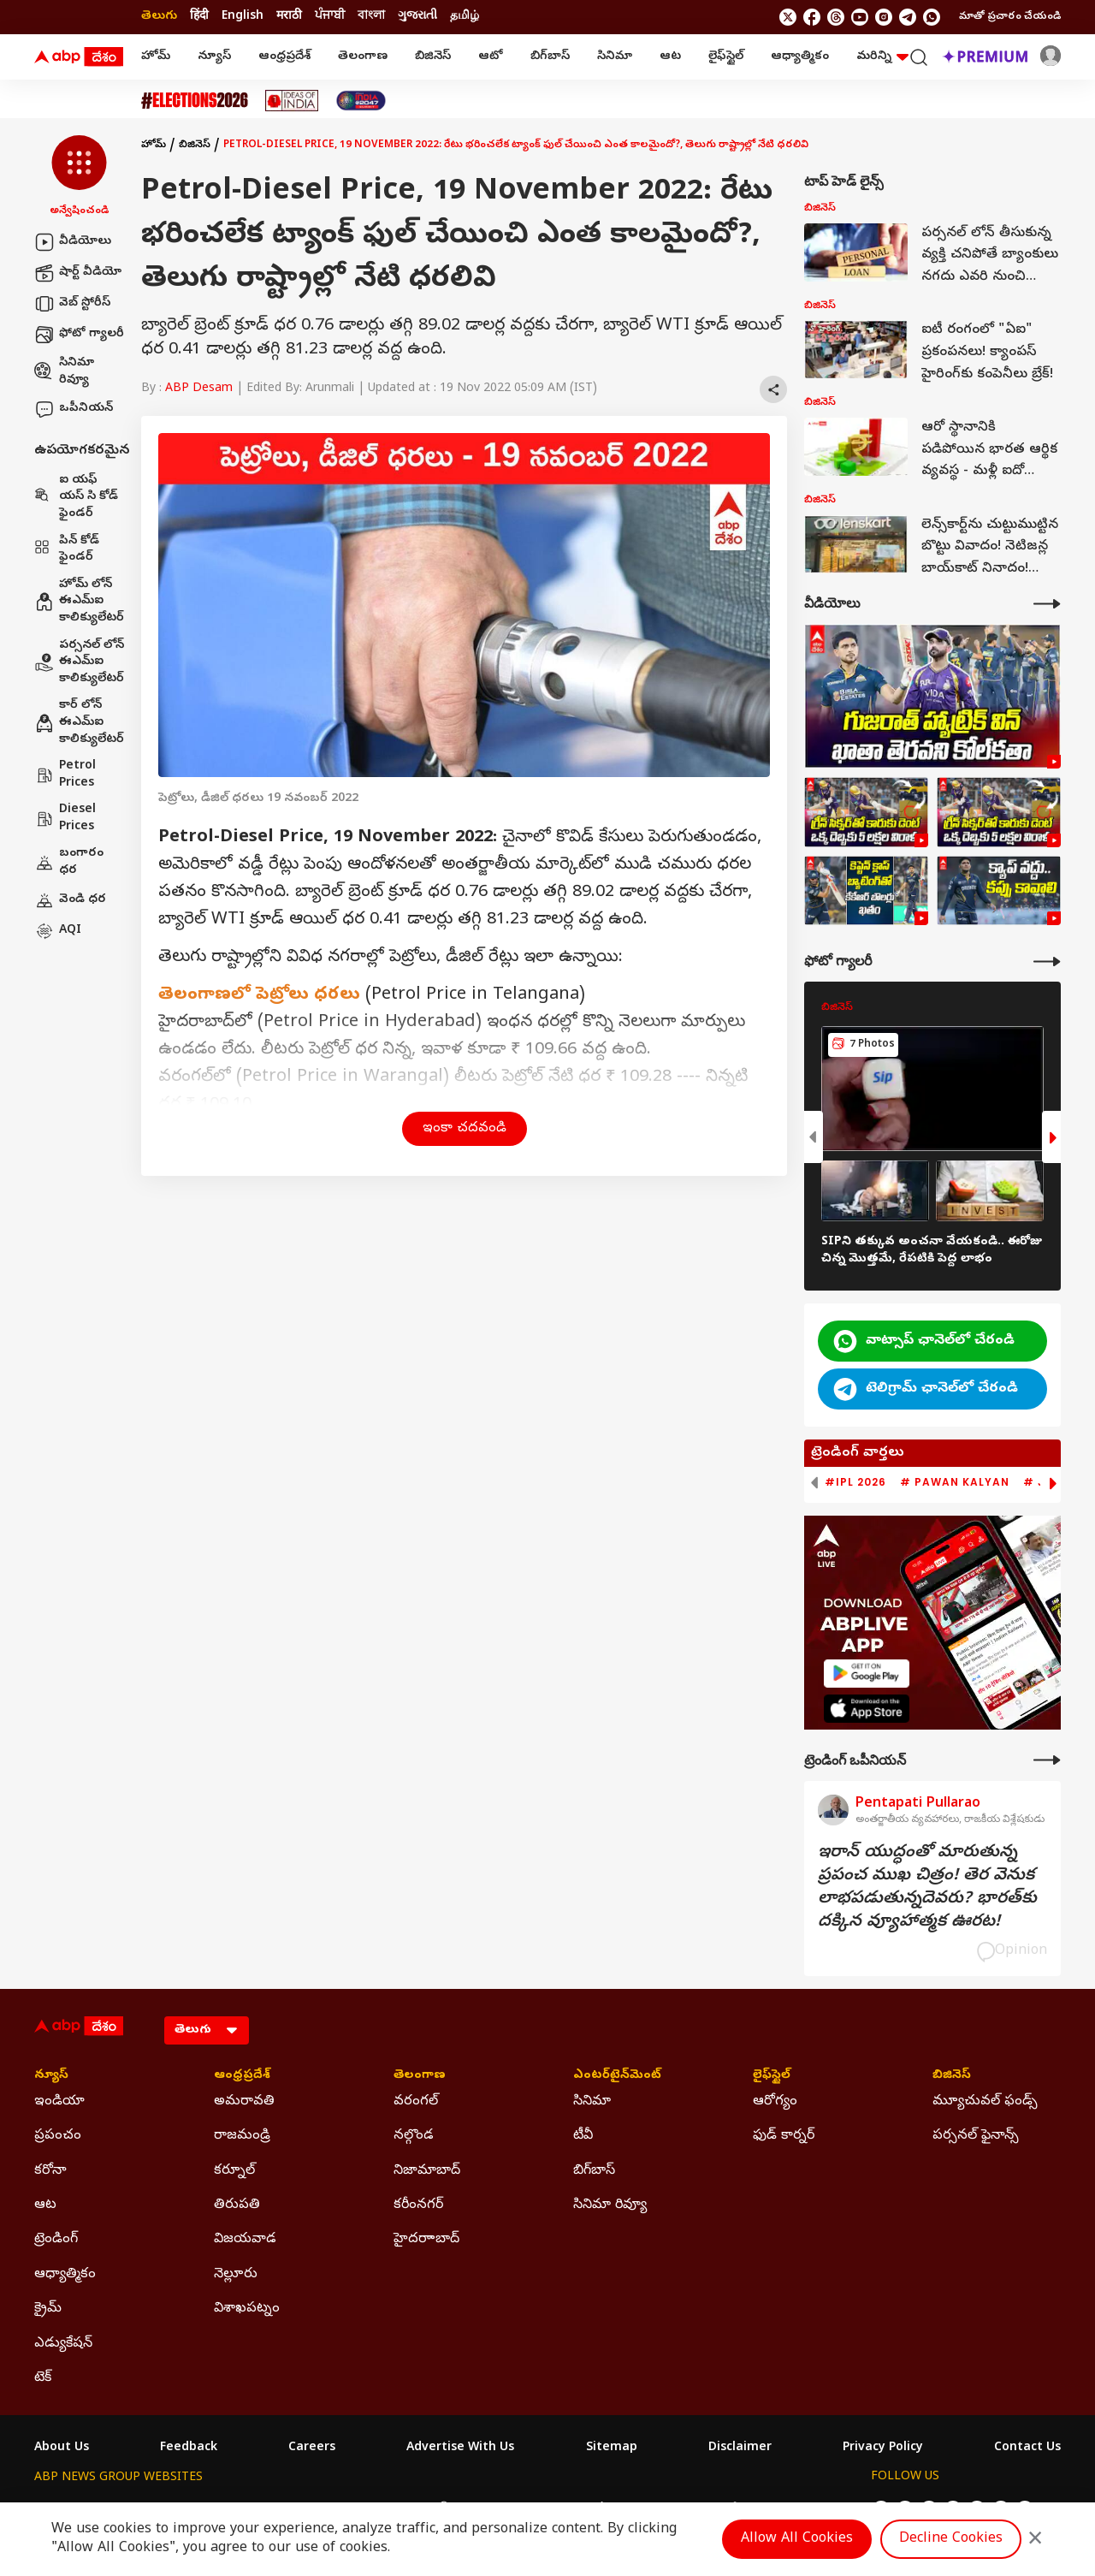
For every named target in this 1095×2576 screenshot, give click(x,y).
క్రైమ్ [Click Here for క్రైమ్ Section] (48, 2309)
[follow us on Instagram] (883, 17)
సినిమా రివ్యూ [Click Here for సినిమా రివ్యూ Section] (610, 2205)
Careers (311, 2448)
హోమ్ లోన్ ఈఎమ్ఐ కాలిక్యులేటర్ (79, 601)
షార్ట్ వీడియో (77, 273)
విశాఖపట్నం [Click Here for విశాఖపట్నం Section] (247, 2309)
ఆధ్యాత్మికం (800, 57)
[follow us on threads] (836, 17)
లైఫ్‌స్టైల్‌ (725, 57)
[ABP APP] (866, 1673)
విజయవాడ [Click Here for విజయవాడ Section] (245, 2239)
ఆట (670, 57)
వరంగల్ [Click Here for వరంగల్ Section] (416, 2101)
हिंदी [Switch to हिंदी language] (199, 17)
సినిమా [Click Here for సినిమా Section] (592, 2101)
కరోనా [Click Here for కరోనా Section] (50, 2171)
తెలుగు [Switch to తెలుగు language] (159, 17)
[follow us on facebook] (812, 17)
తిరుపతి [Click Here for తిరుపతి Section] (237, 2205)
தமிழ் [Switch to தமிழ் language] (464, 17)
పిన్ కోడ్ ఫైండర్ (66, 550)
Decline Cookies (951, 2539)
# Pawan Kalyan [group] (954, 1482)
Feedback (188, 2448)
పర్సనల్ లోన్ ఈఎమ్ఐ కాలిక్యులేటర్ (79, 662)
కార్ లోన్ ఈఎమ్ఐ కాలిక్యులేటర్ (79, 722)
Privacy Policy (883, 2448)
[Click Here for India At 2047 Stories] (361, 100)
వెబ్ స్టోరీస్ (72, 304)
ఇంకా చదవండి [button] (464, 1128)
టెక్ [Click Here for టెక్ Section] (42, 2378)
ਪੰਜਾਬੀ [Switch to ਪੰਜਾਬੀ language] (330, 17)
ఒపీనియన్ (73, 409)
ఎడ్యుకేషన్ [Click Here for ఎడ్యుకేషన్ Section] (63, 2344)
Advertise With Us (460, 2448)
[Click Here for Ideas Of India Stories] (292, 100)
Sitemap (611, 2448)
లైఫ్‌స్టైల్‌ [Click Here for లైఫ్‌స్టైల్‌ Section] (771, 2076)
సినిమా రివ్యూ (64, 372)
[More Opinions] (1047, 1760)
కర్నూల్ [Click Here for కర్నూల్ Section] (234, 2171)
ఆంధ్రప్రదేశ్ (284, 57)
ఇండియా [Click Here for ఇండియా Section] (59, 2101)
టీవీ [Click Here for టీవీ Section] (583, 2136)
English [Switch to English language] (242, 17)
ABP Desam (199, 389)
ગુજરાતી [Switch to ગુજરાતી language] (417, 17)
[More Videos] (1047, 603)
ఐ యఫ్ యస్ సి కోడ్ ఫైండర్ (76, 497)
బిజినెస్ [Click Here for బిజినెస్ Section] (951, 2076)
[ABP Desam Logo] (78, 57)
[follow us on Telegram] (907, 17)
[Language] (206, 2030)
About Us (61, 2448)
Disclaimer (740, 2448)
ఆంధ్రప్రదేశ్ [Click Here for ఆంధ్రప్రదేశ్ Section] (242, 2076)
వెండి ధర (70, 900)
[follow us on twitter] (788, 17)
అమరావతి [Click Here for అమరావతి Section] (244, 2101)
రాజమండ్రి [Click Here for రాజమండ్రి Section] (242, 2136)
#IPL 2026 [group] (855, 1482)
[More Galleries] (1047, 961)
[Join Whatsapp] (931, 17)
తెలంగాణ (363, 57)
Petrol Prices (65, 775)
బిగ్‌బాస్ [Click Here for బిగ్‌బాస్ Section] (594, 2171)
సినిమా (614, 57)
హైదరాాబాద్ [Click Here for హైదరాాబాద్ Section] (426, 2239)
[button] (79, 177)
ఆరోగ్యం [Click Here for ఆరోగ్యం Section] (775, 2101)
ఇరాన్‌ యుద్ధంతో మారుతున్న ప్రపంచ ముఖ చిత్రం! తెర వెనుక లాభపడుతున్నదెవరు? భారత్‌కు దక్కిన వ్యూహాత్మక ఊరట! (927, 1888)
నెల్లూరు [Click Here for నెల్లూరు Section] (235, 2274)
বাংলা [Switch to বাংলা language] (371, 17)
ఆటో (490, 57)
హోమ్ (155, 57)
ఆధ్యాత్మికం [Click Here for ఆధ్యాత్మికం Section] (65, 2274)
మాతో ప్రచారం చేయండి (1010, 17)
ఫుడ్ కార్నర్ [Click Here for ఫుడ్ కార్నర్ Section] (783, 2136)
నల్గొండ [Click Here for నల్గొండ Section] (414, 2136)
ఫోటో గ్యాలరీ (79, 334)
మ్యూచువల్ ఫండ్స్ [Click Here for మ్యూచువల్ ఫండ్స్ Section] (985, 2101)
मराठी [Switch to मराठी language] (289, 17)
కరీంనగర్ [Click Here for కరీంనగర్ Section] (418, 2205)
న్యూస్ (214, 57)
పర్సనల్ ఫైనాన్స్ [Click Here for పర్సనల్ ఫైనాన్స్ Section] (975, 2136)
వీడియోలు (72, 242)
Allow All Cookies (797, 2539)
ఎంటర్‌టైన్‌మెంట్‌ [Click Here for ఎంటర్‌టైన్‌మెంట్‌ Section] (617, 2076)
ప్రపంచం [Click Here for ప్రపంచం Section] (57, 2136)
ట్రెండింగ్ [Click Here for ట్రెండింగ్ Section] (56, 2239)
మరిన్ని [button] (882, 57)
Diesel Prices (65, 818)
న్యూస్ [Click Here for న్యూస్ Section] (51, 2076)
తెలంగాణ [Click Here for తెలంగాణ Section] (420, 2076)
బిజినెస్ (433, 57)
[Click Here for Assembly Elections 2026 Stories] (194, 100)
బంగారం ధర (69, 862)
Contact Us (1027, 2448)
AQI (57, 931)
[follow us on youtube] (859, 17)
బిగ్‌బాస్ (550, 57)
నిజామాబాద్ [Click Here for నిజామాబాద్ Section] (427, 2171)
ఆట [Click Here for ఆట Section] (45, 2205)
